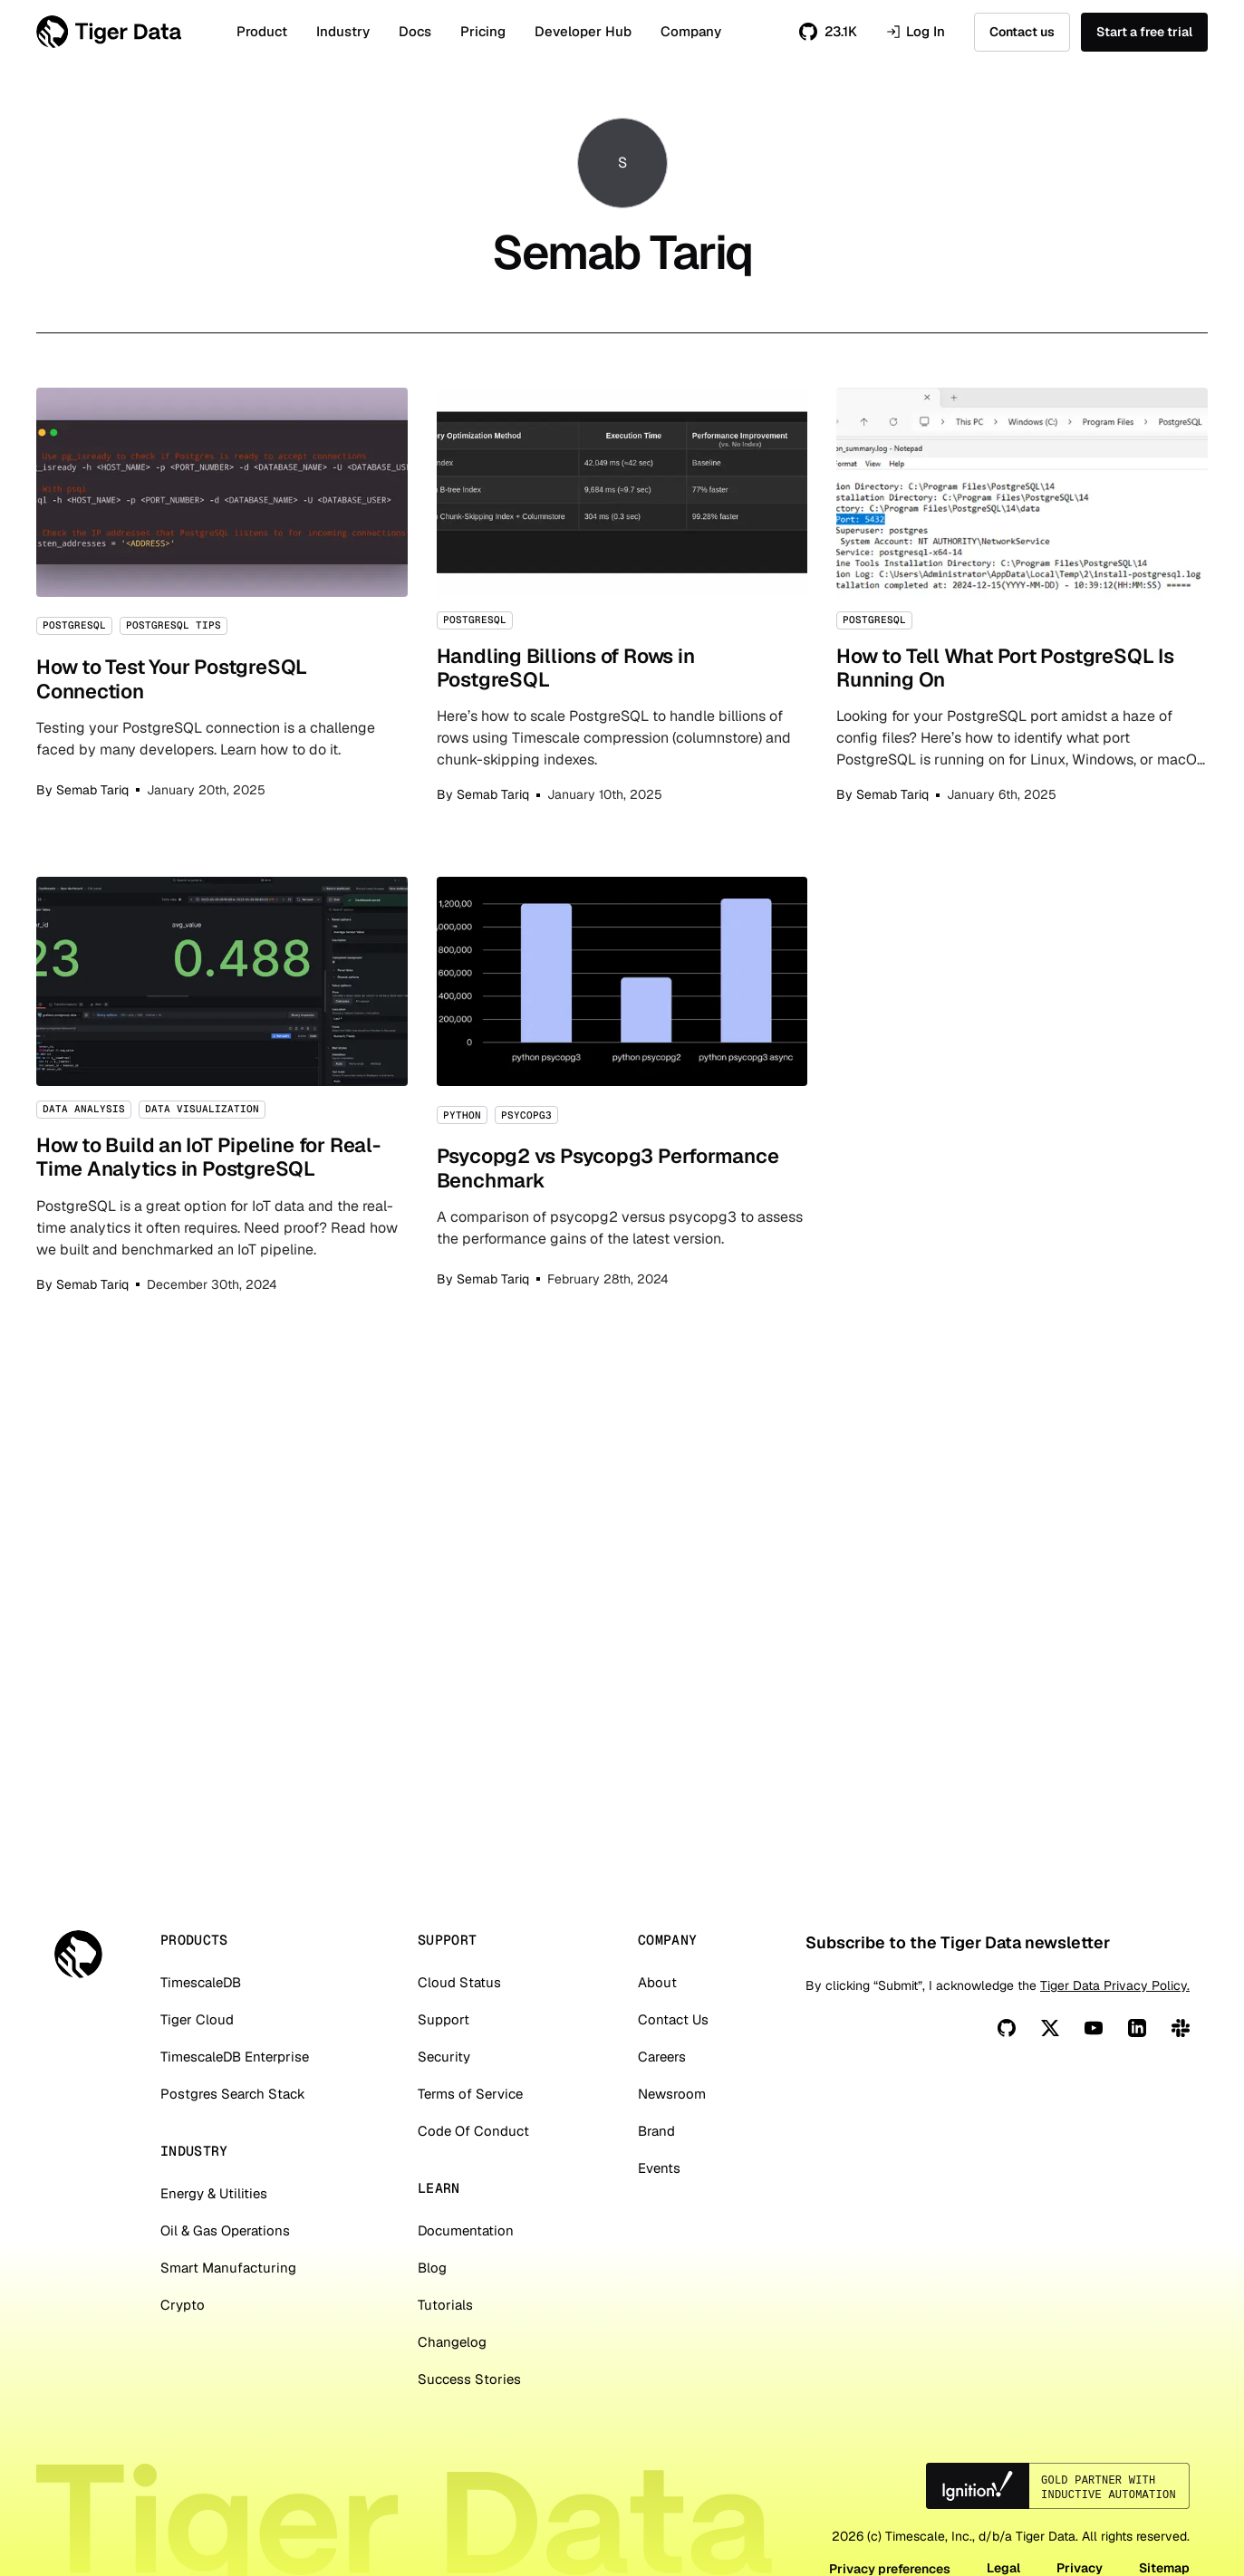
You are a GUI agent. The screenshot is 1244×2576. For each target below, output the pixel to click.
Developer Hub (583, 31)
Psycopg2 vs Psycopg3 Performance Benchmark (622, 1085)
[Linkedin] (1137, 2114)
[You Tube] (1094, 2114)
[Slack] (1181, 2114)
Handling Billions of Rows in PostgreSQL (622, 596)
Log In (915, 32)
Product (261, 31)
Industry (343, 31)
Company (691, 31)
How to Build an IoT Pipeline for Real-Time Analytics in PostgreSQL (222, 1085)
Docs (415, 31)
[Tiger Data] (78, 2040)
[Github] (1007, 2114)
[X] (1050, 2114)
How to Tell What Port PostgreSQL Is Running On (1022, 596)
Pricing (483, 31)
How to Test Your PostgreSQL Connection (222, 596)
